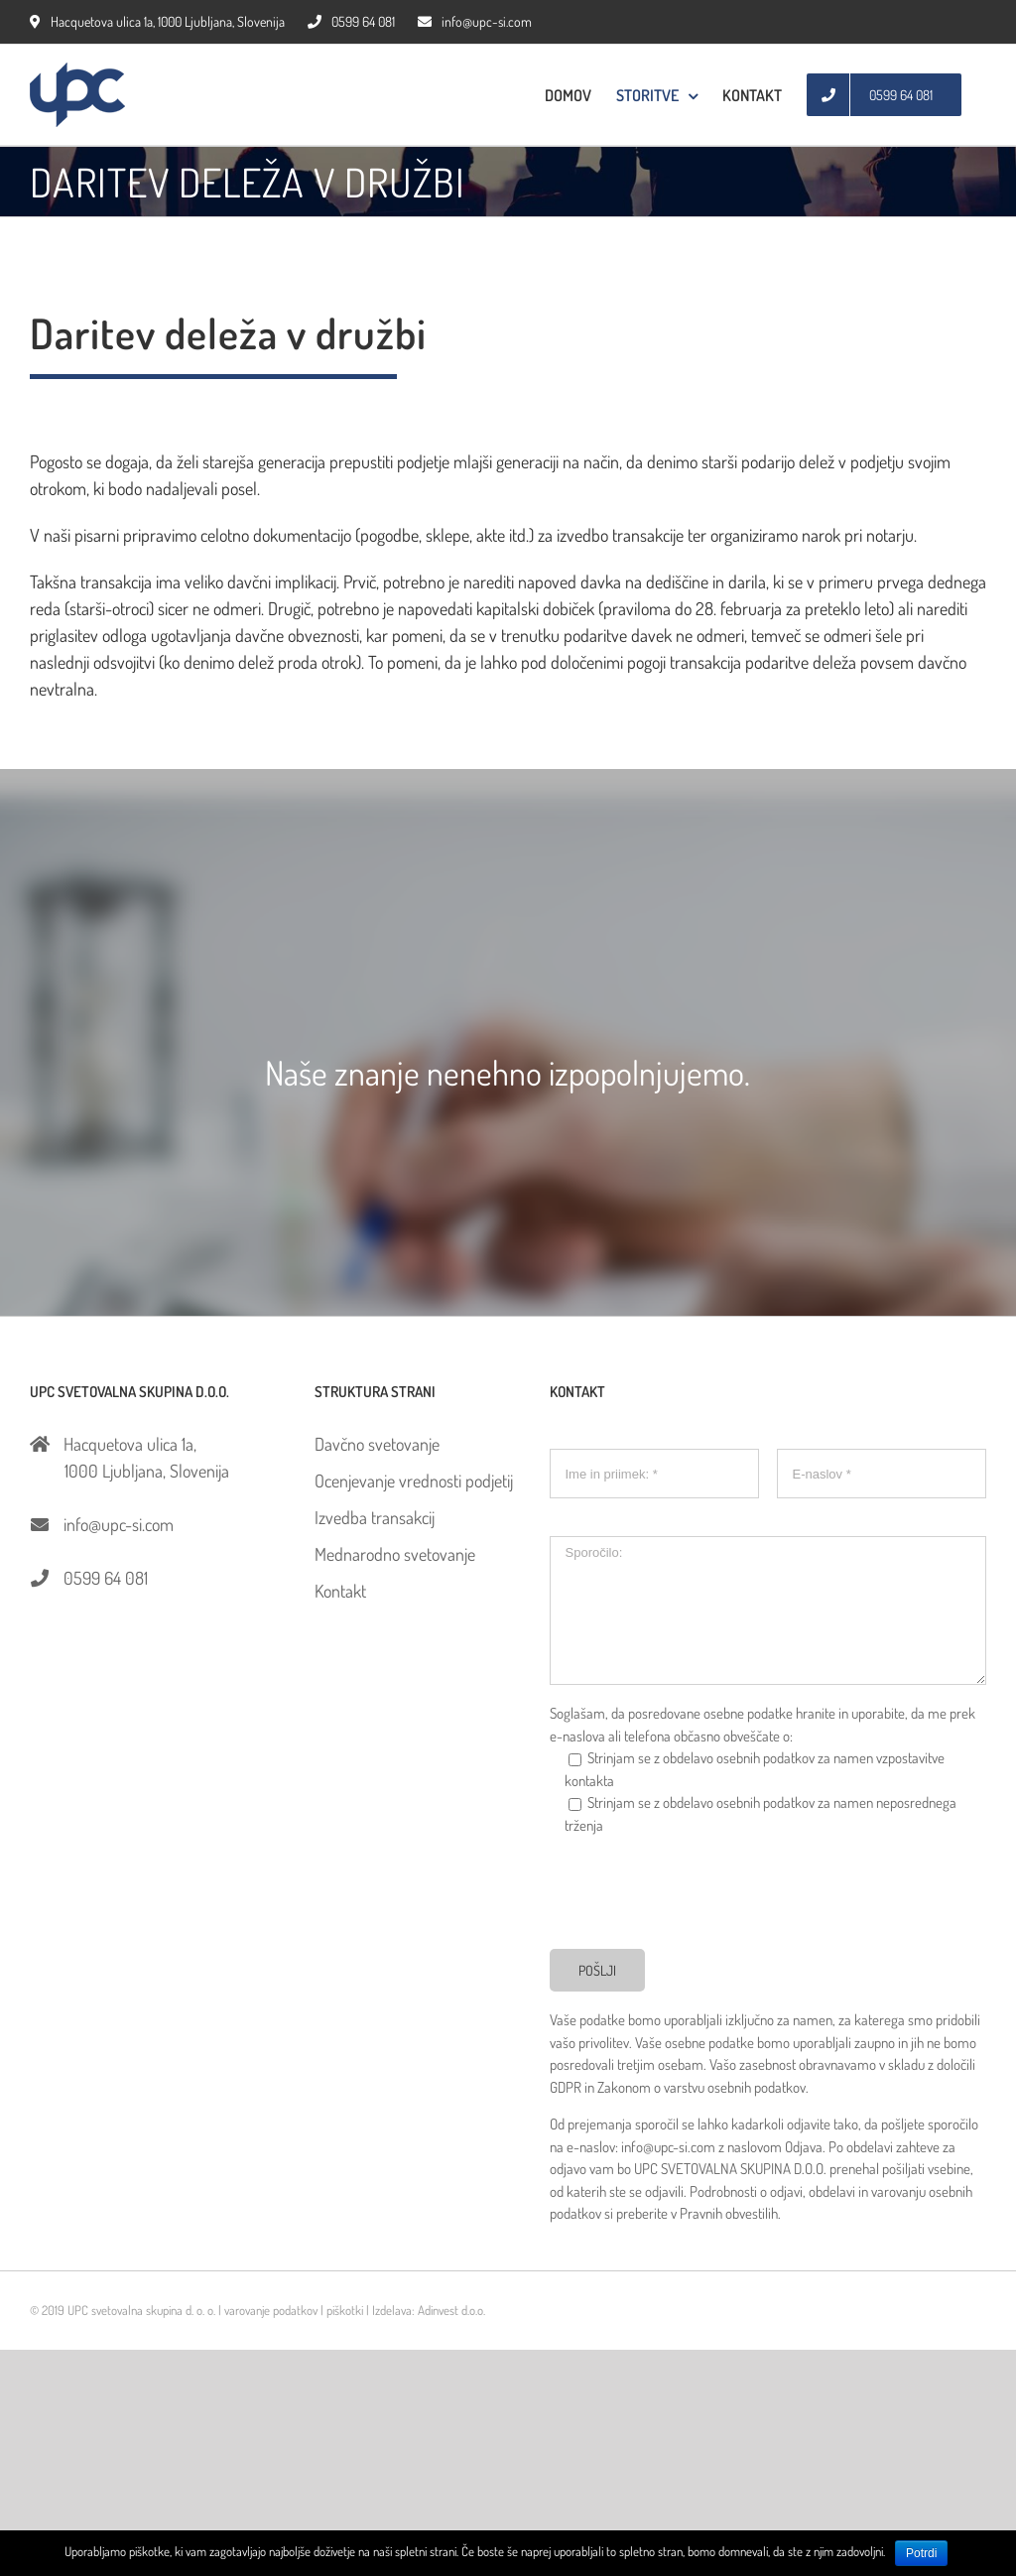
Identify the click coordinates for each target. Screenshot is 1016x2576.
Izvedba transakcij (375, 1517)
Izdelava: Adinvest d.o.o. (428, 2310)
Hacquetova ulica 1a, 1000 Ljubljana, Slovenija (157, 21)
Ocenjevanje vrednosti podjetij (414, 1480)
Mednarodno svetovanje (395, 1554)
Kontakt (340, 1591)
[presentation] (700, 1890)
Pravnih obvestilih (729, 2213)
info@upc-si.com (475, 21)
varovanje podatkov (271, 2310)
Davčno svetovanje (377, 1444)
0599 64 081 (351, 21)
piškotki (344, 2310)
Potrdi (921, 2553)
